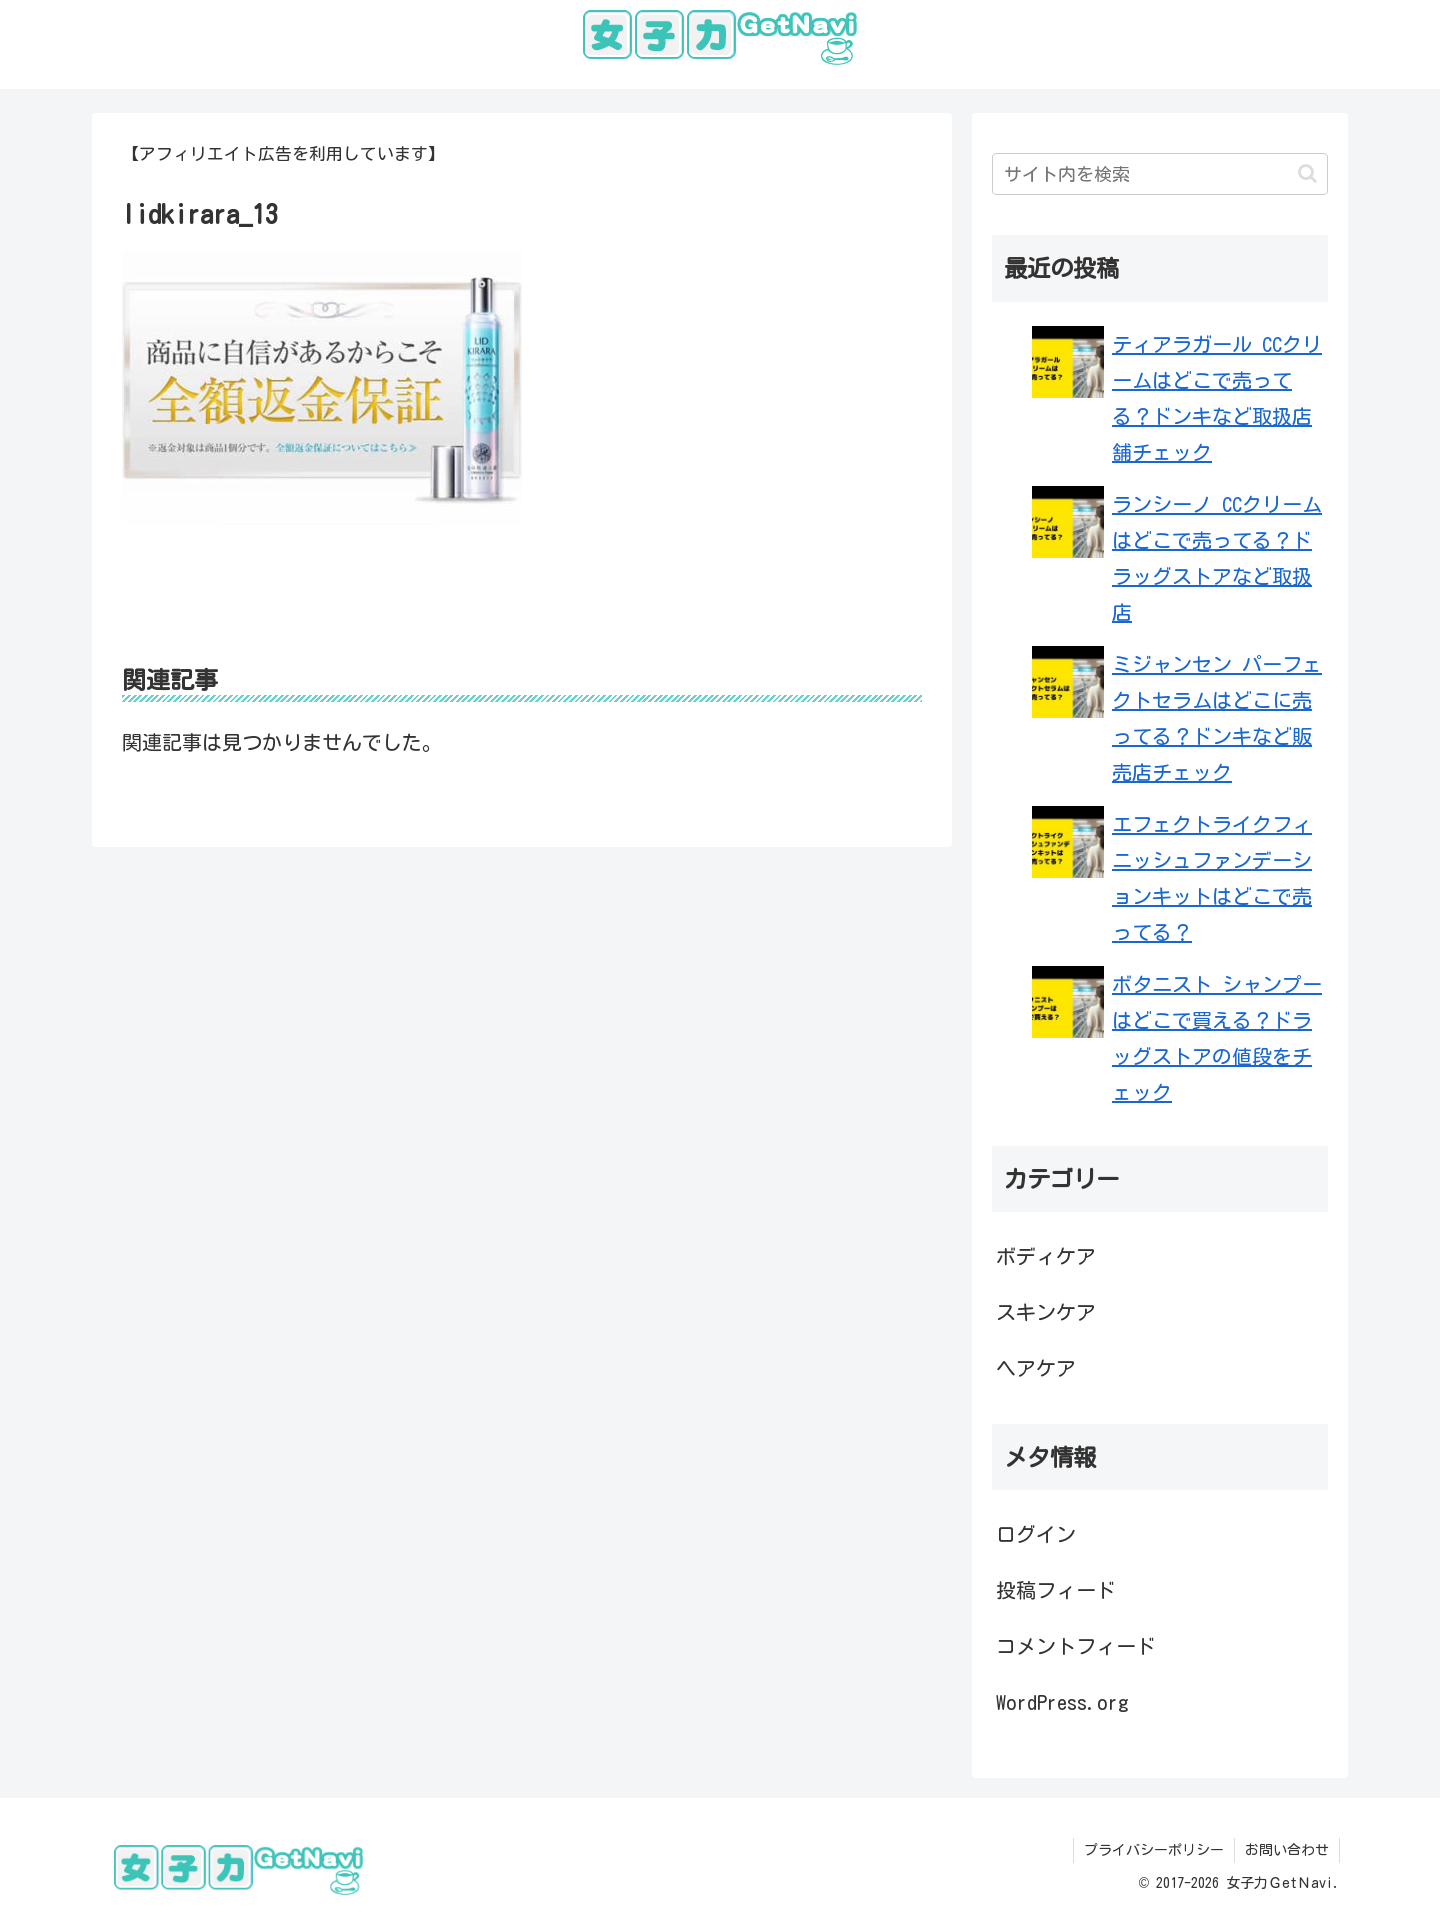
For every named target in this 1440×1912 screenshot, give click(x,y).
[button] (1307, 173)
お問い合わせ (1287, 1850)
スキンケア (1046, 1312)
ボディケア (1046, 1256)
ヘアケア (1036, 1368)
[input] (1160, 174)
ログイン (1036, 1534)
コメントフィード (1076, 1646)
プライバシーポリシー (1154, 1850)
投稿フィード (1056, 1590)
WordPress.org (1062, 1702)
